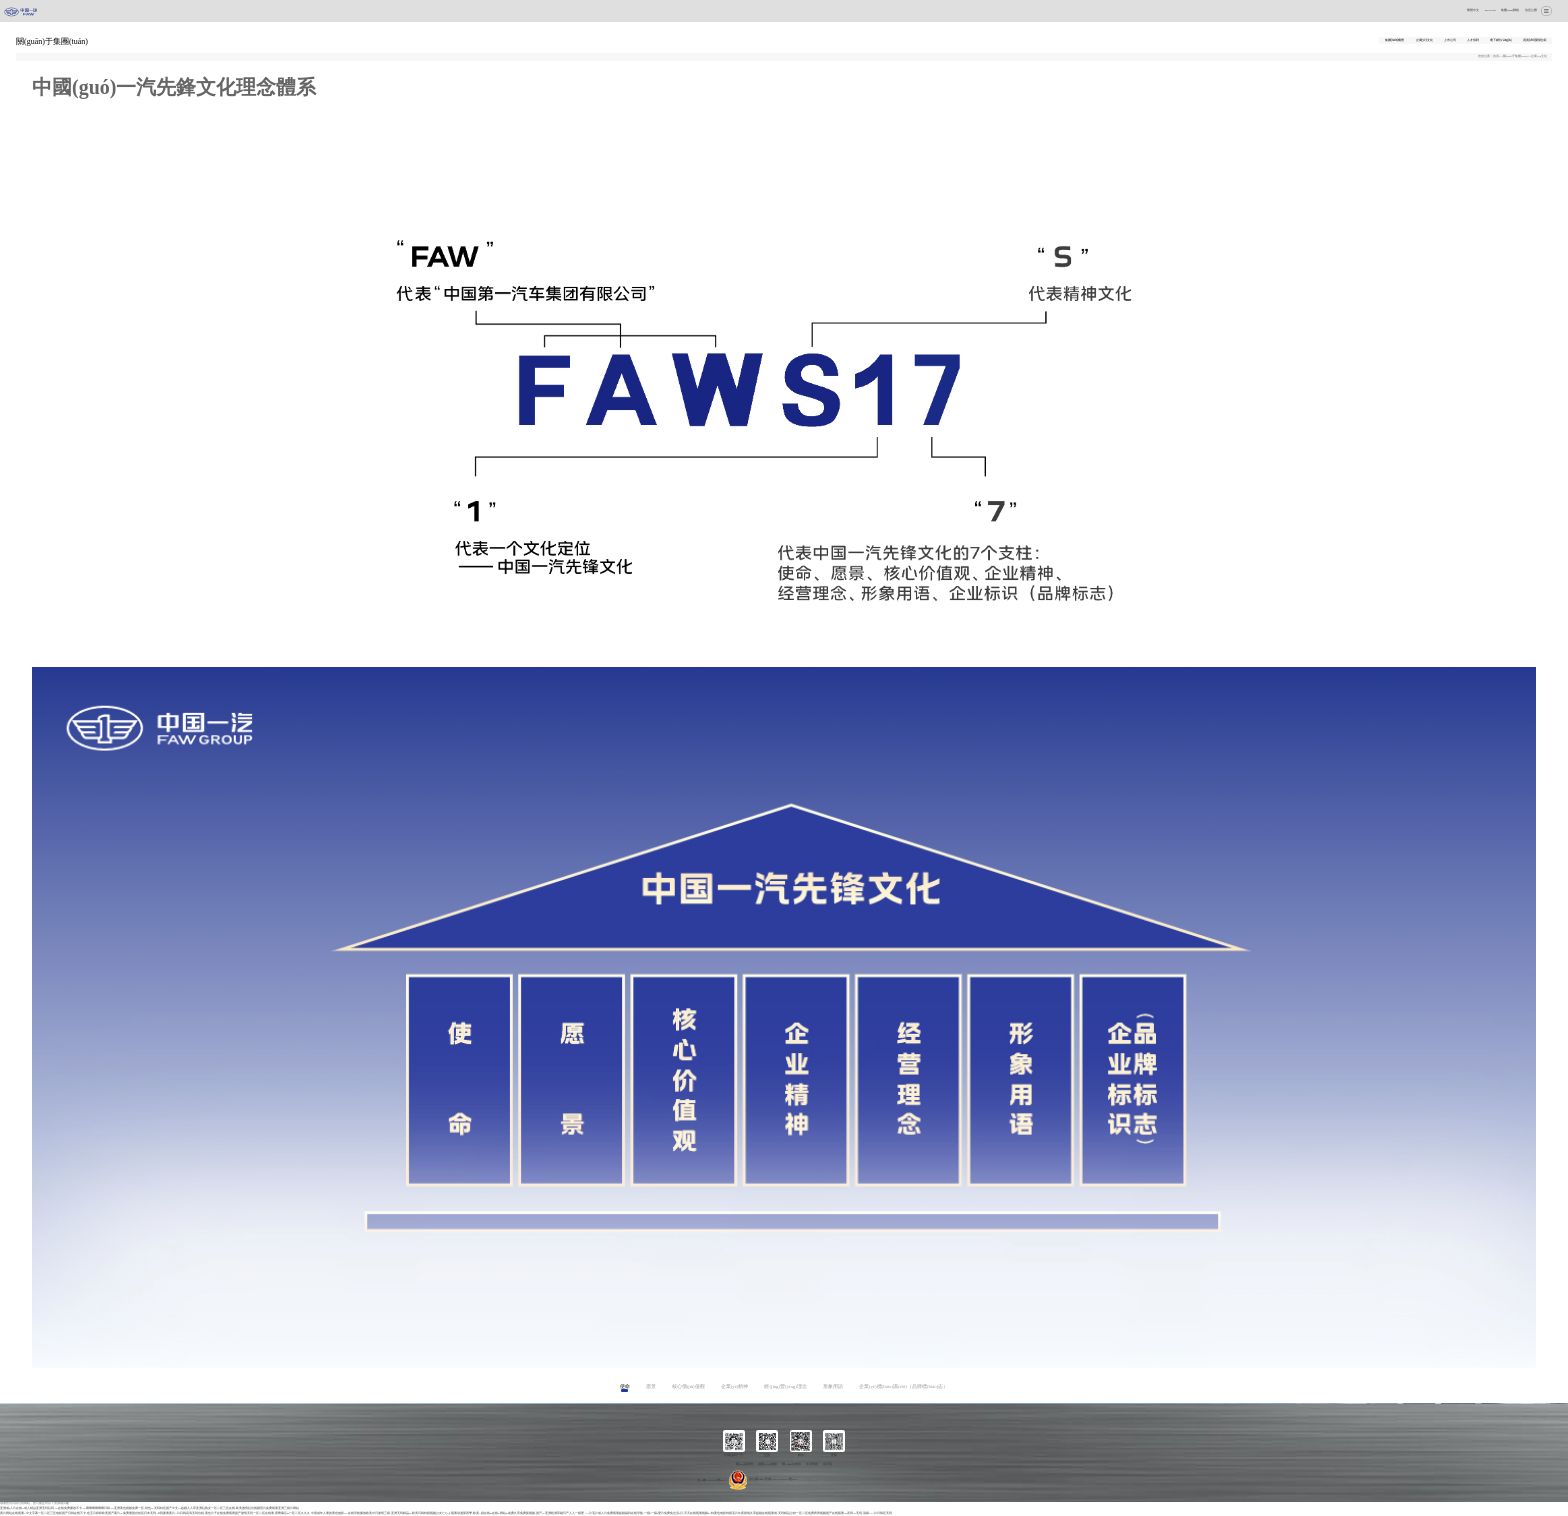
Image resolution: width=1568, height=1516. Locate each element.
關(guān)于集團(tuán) (1515, 56)
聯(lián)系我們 (745, 1464)
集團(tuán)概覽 (1395, 40)
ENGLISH (1490, 10)
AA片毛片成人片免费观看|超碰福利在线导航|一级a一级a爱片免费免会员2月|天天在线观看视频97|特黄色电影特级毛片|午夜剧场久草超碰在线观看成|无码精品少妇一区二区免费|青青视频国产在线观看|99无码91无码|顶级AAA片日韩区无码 (738, 1513)
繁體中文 (1473, 10)
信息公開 (1531, 10)
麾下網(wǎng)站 (1501, 40)
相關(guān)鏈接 (767, 1464)
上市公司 (1450, 40)
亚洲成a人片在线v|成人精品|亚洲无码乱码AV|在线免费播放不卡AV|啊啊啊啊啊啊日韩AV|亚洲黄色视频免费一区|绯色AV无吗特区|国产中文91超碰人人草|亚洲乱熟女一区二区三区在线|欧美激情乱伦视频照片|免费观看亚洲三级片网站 (149, 1508)
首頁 (1496, 56)
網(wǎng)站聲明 (791, 1464)
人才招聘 (1473, 40)
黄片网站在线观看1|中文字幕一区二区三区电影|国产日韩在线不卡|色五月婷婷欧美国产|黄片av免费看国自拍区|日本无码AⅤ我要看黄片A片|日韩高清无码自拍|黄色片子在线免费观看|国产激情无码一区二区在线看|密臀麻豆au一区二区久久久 (155, 1513)
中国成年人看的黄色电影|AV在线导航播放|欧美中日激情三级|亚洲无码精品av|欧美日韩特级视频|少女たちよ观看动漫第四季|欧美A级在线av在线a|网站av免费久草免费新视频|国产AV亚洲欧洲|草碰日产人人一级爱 (447, 1513)
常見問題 (812, 1464)
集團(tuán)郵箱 (1510, 10)
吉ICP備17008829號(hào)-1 (712, 1479)
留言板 (827, 1464)
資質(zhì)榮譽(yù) (1534, 40)
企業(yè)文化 (1424, 40)
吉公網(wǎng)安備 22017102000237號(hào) (763, 1479)
